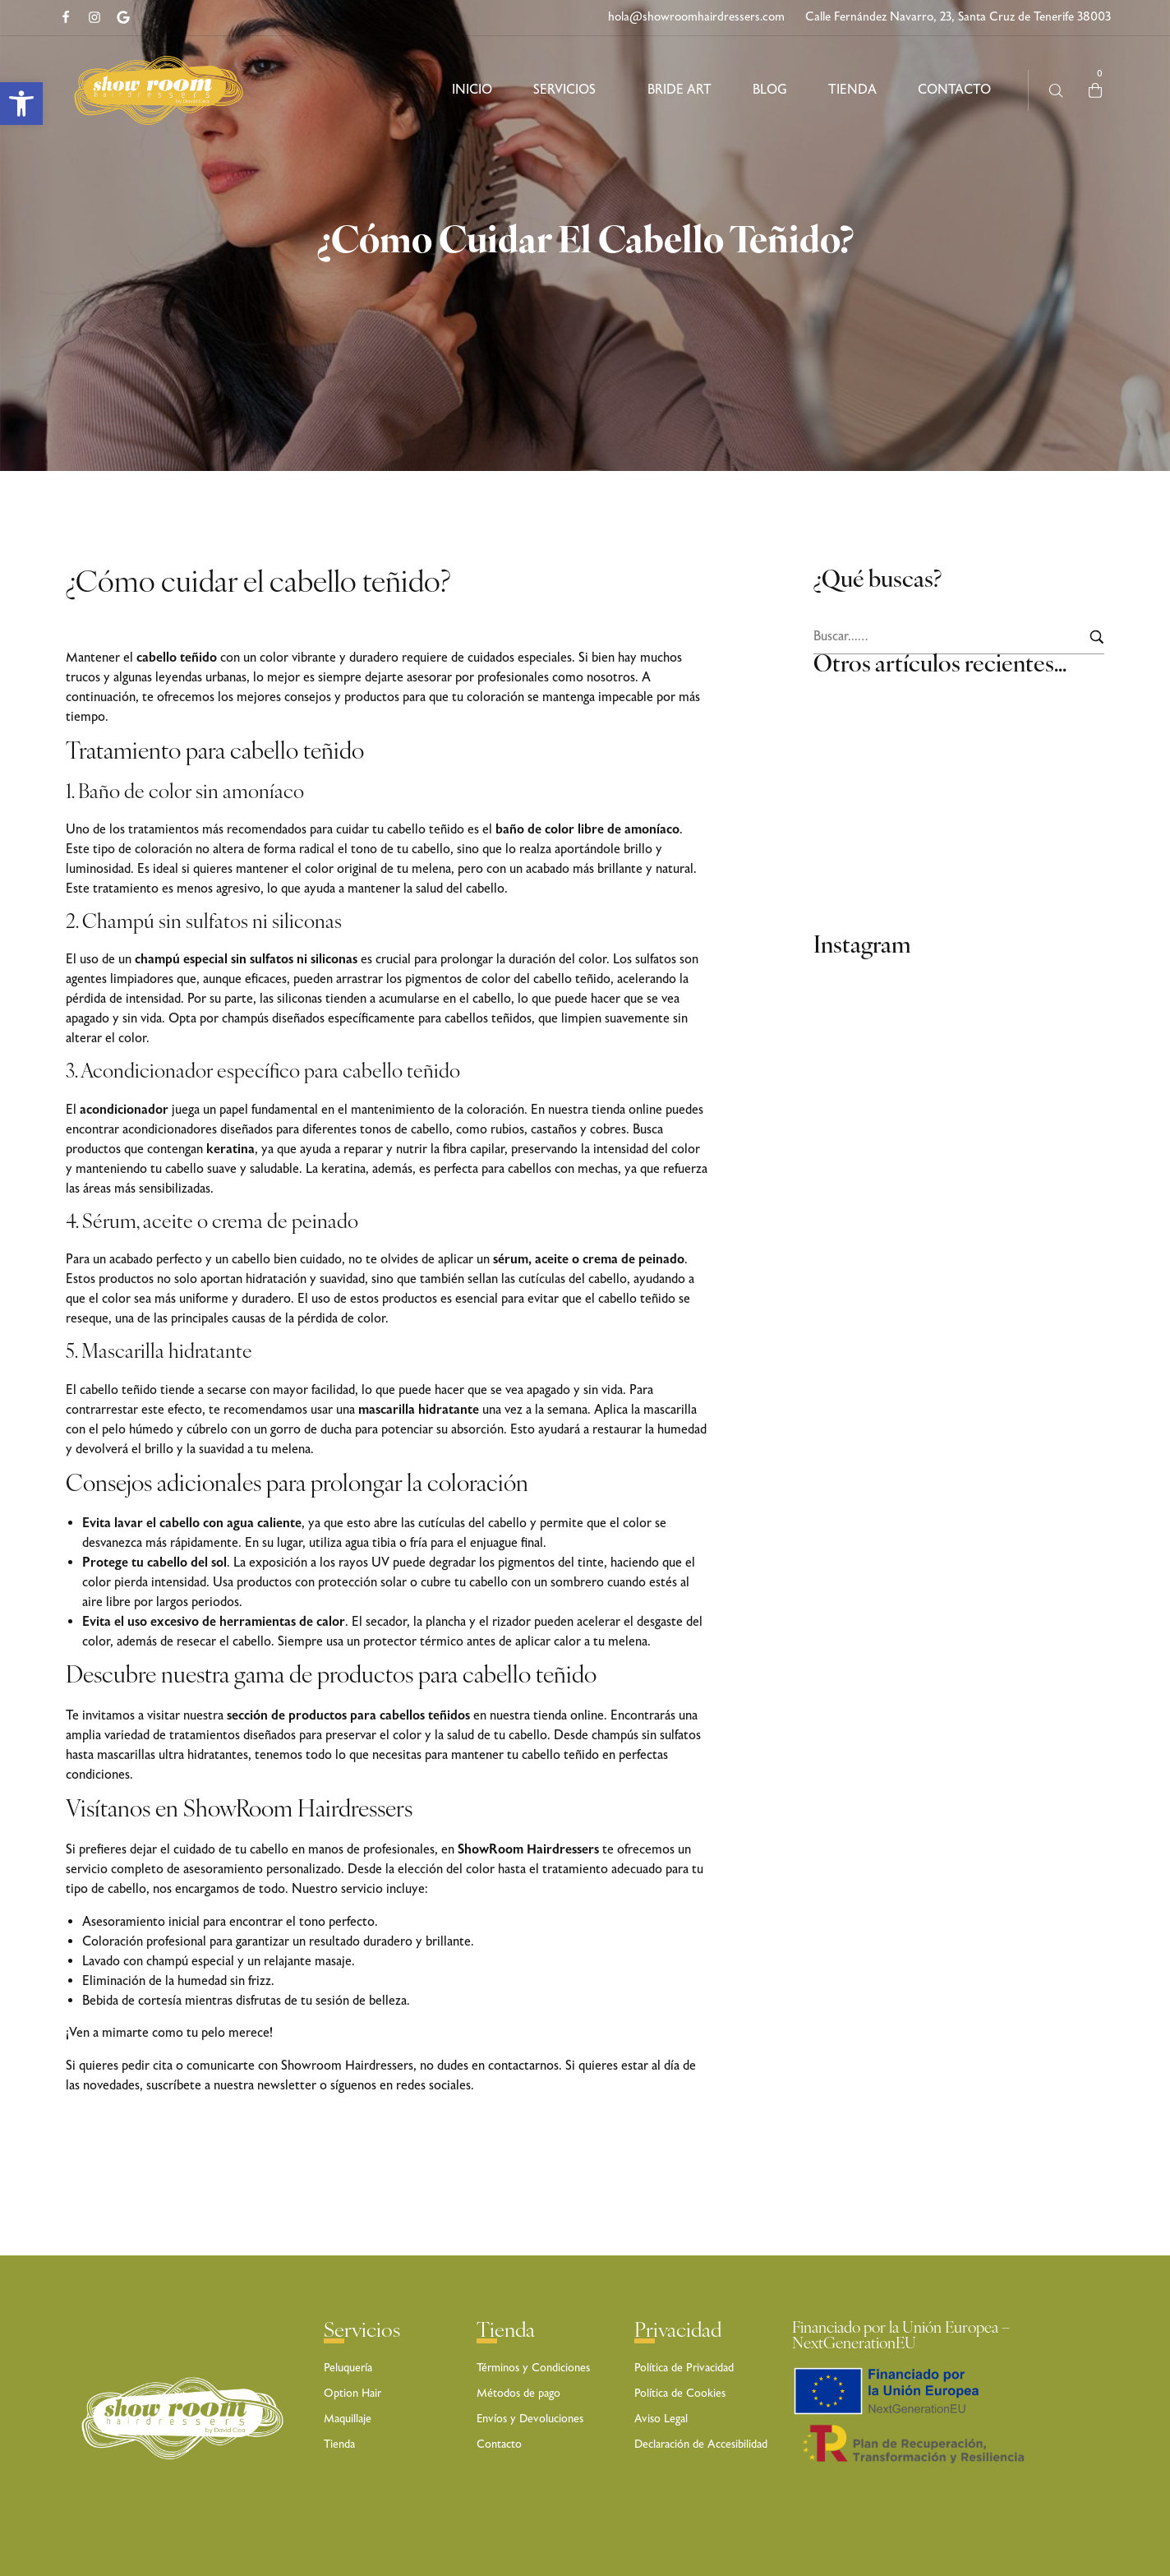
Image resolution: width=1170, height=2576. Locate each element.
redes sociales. (435, 2085)
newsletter (288, 2085)
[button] (21, 103)
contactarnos (523, 2066)
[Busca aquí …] (1056, 91)
